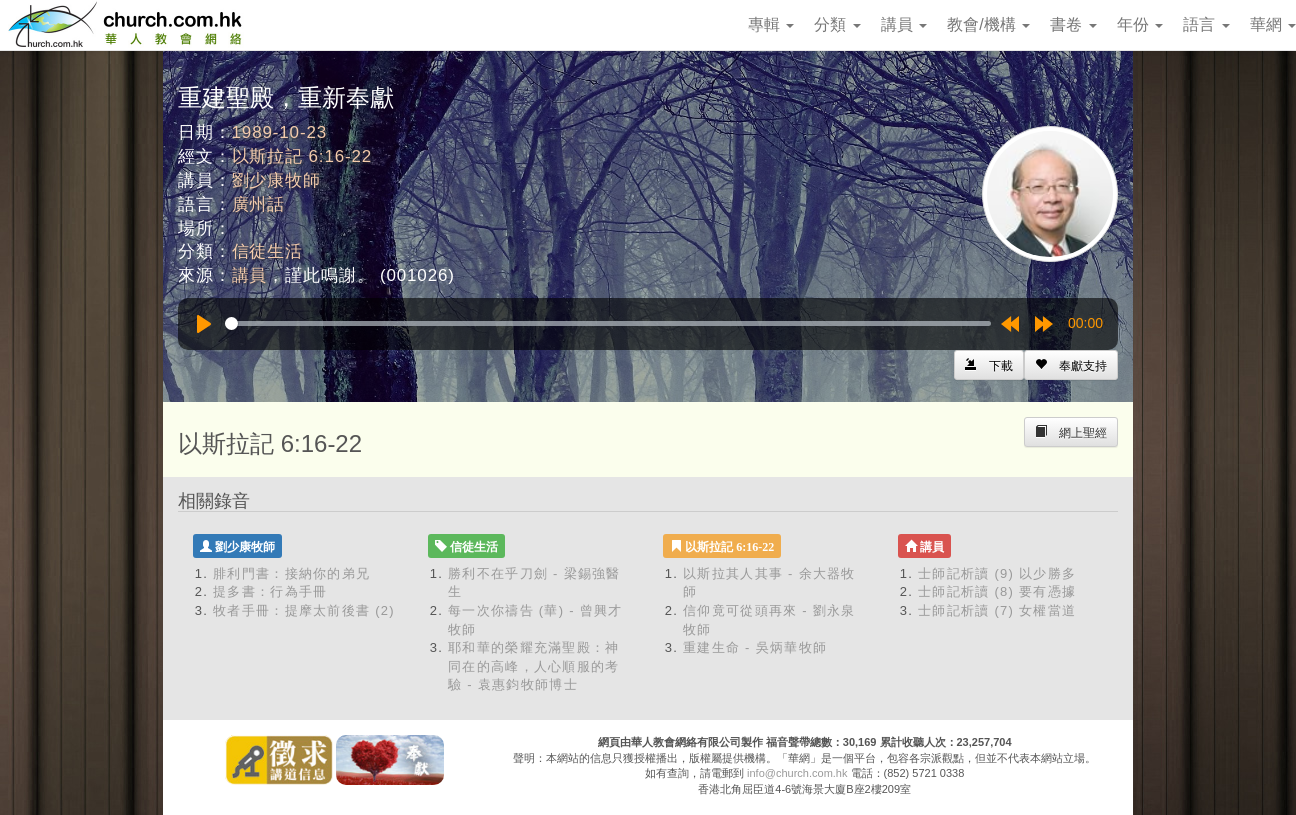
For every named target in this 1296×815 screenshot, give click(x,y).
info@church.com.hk (797, 773)
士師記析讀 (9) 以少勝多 (997, 573)
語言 (1206, 24)
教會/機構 (988, 24)
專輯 (771, 24)
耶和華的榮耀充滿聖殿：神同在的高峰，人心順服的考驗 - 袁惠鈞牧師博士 (534, 666)
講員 (904, 24)
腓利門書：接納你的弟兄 (291, 573)
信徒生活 (267, 251)
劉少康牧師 (276, 180)
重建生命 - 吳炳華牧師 (755, 647)
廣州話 (259, 204)
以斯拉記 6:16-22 (302, 156)
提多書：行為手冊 (270, 591)
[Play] (204, 324)
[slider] (608, 323)
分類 (837, 24)
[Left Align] (1071, 365)
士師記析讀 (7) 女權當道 (997, 610)
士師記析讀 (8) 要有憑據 (997, 591)
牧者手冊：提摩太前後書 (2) (304, 610)
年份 (1140, 24)
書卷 (1073, 24)
